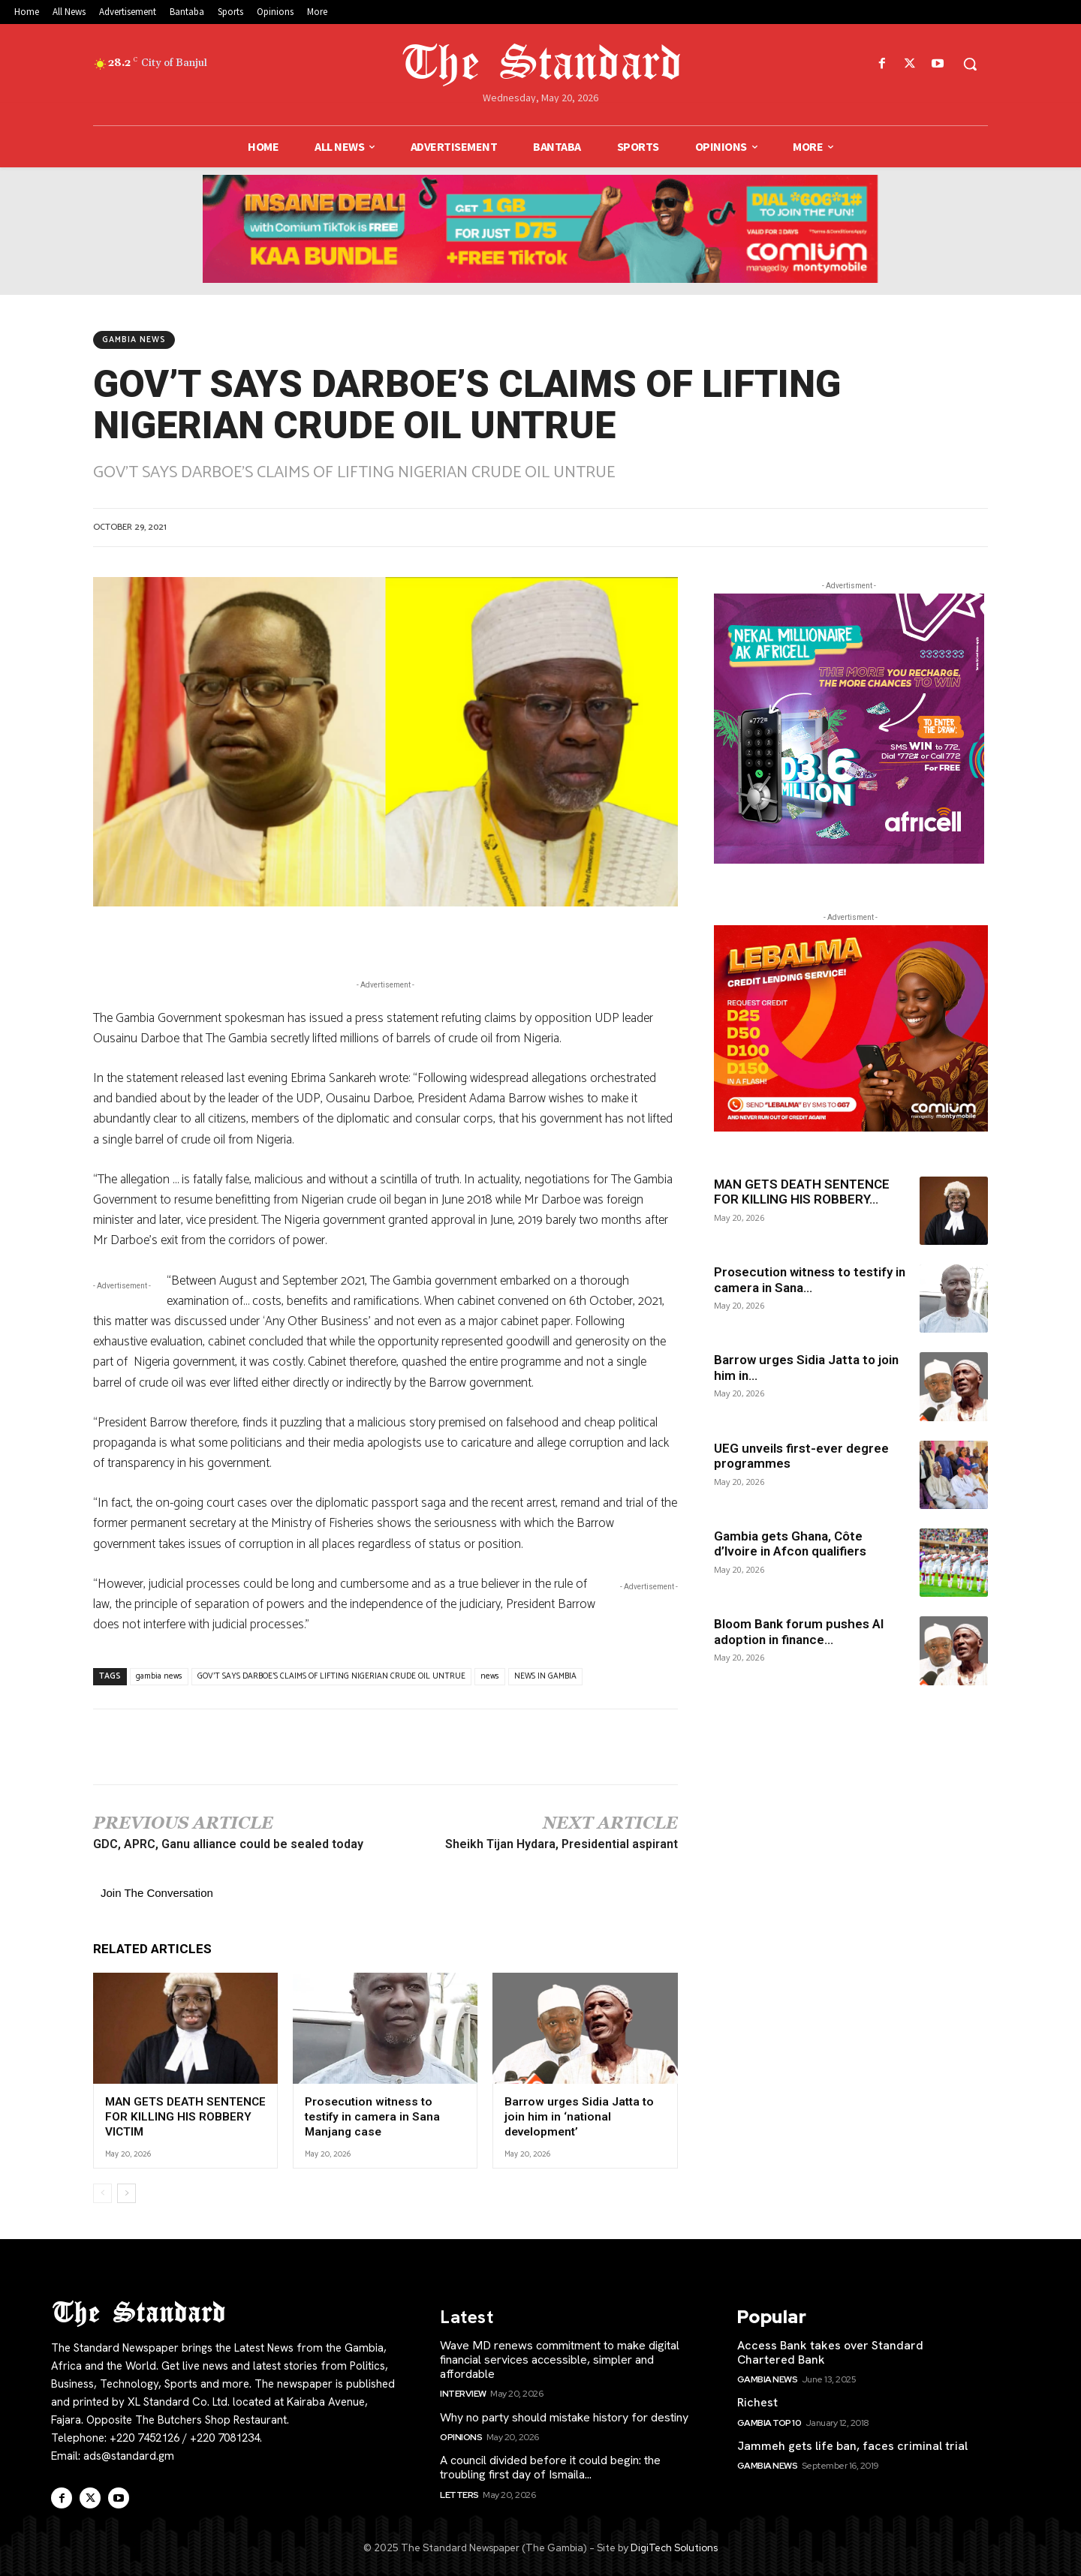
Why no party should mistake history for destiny (564, 2416)
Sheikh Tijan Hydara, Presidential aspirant (561, 1844)
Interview (463, 2393)
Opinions (461, 2436)
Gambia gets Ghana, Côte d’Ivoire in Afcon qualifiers (790, 1543)
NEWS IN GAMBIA (545, 1676)
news (489, 1676)
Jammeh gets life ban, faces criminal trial (852, 2445)
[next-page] (126, 2192)
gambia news (159, 1676)
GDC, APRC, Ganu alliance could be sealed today (228, 1844)
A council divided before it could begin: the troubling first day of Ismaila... (550, 2466)
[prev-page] (102, 2192)
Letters (459, 2493)
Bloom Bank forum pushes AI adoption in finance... (799, 1631)
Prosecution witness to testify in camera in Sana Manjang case (383, 2116)
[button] (970, 64)
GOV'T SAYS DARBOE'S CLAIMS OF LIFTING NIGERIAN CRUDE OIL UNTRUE (331, 1676)
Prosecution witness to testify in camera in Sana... (809, 1279)
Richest (757, 2401)
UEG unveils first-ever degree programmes (801, 1456)
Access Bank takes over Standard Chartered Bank (830, 2351)
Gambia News (134, 340)
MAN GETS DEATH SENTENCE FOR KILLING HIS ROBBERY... (802, 1192)
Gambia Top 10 (769, 2421)
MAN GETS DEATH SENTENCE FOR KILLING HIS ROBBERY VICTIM (184, 2116)
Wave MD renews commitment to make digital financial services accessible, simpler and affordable (559, 2358)
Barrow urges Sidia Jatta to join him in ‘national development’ (577, 2116)
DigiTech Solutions (674, 2547)
